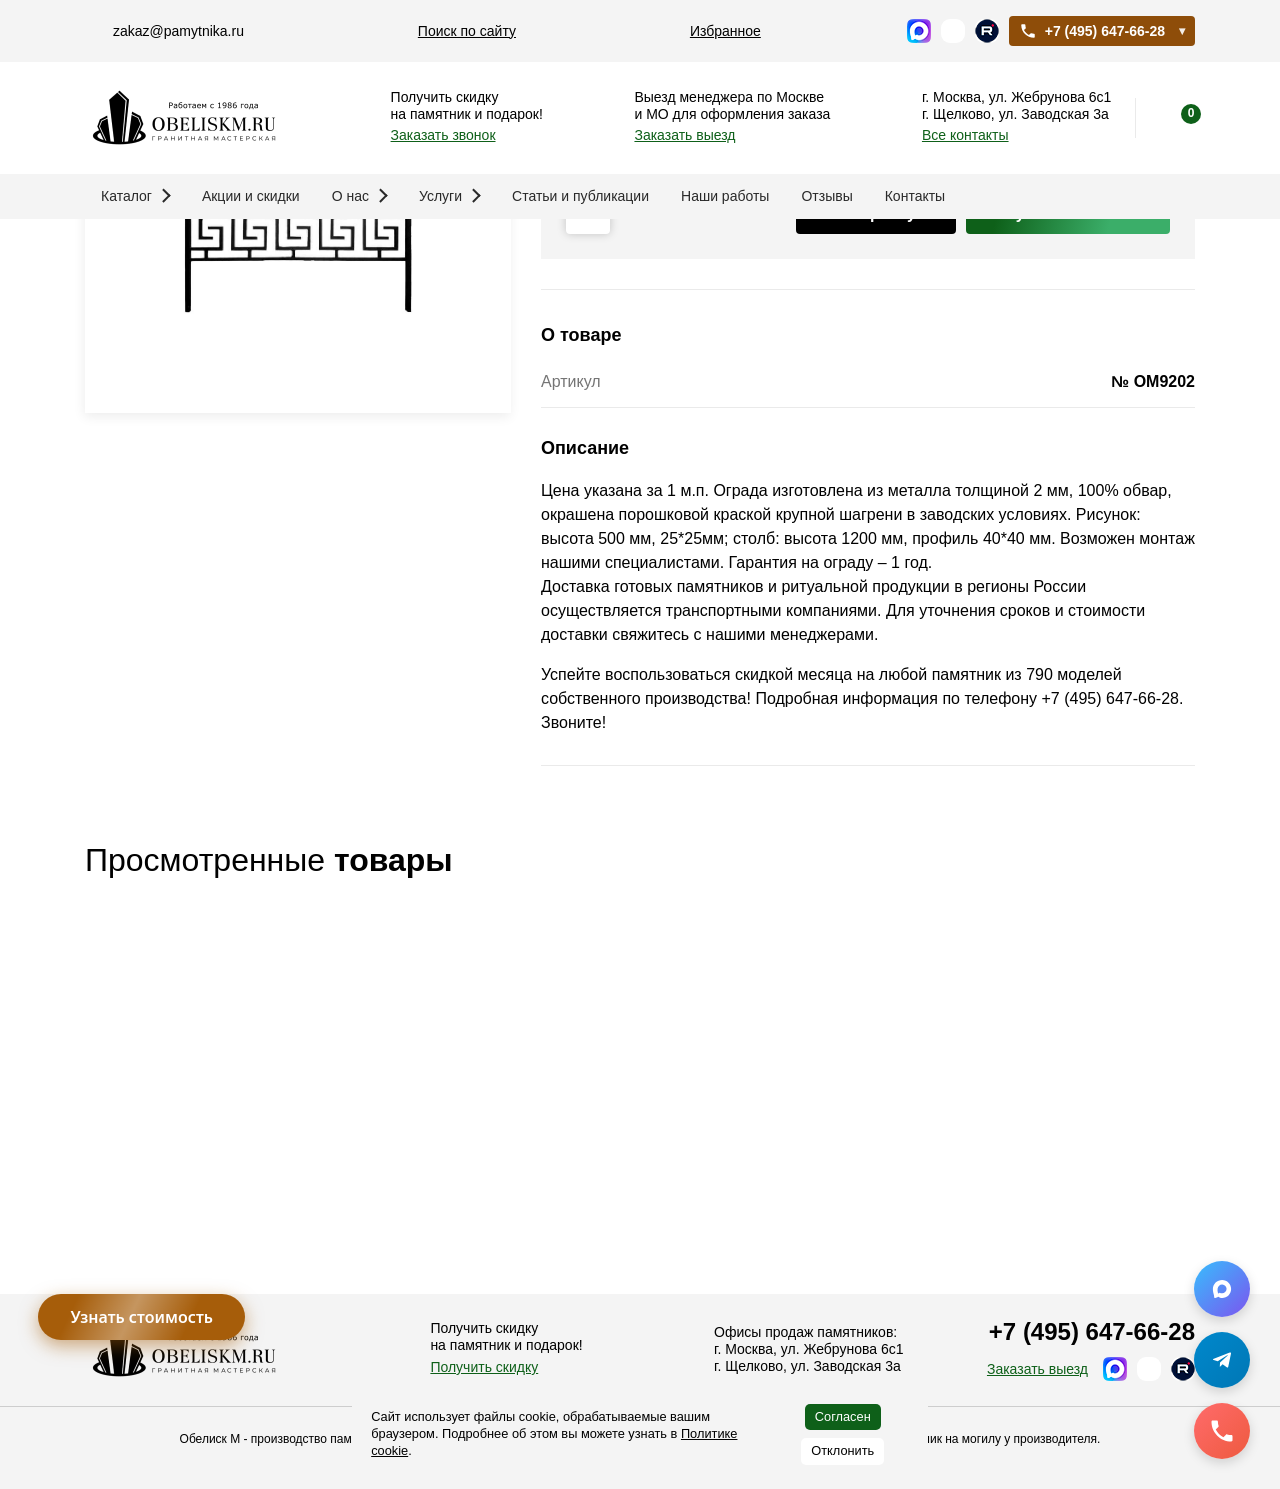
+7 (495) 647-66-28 (1092, 31)
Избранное (725, 31)
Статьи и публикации (580, 196)
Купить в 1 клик (1068, 432)
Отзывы (826, 196)
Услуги (450, 196)
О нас (360, 196)
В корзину (875, 432)
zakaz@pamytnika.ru (178, 31)
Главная (115, 250)
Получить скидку (484, 1367)
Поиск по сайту (467, 31)
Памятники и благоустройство (275, 250)
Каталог (136, 196)
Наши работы (725, 196)
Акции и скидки (251, 196)
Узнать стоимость (141, 1317)
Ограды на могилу (472, 250)
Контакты (915, 196)
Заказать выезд (684, 135)
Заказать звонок (443, 135)
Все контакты (965, 135)
